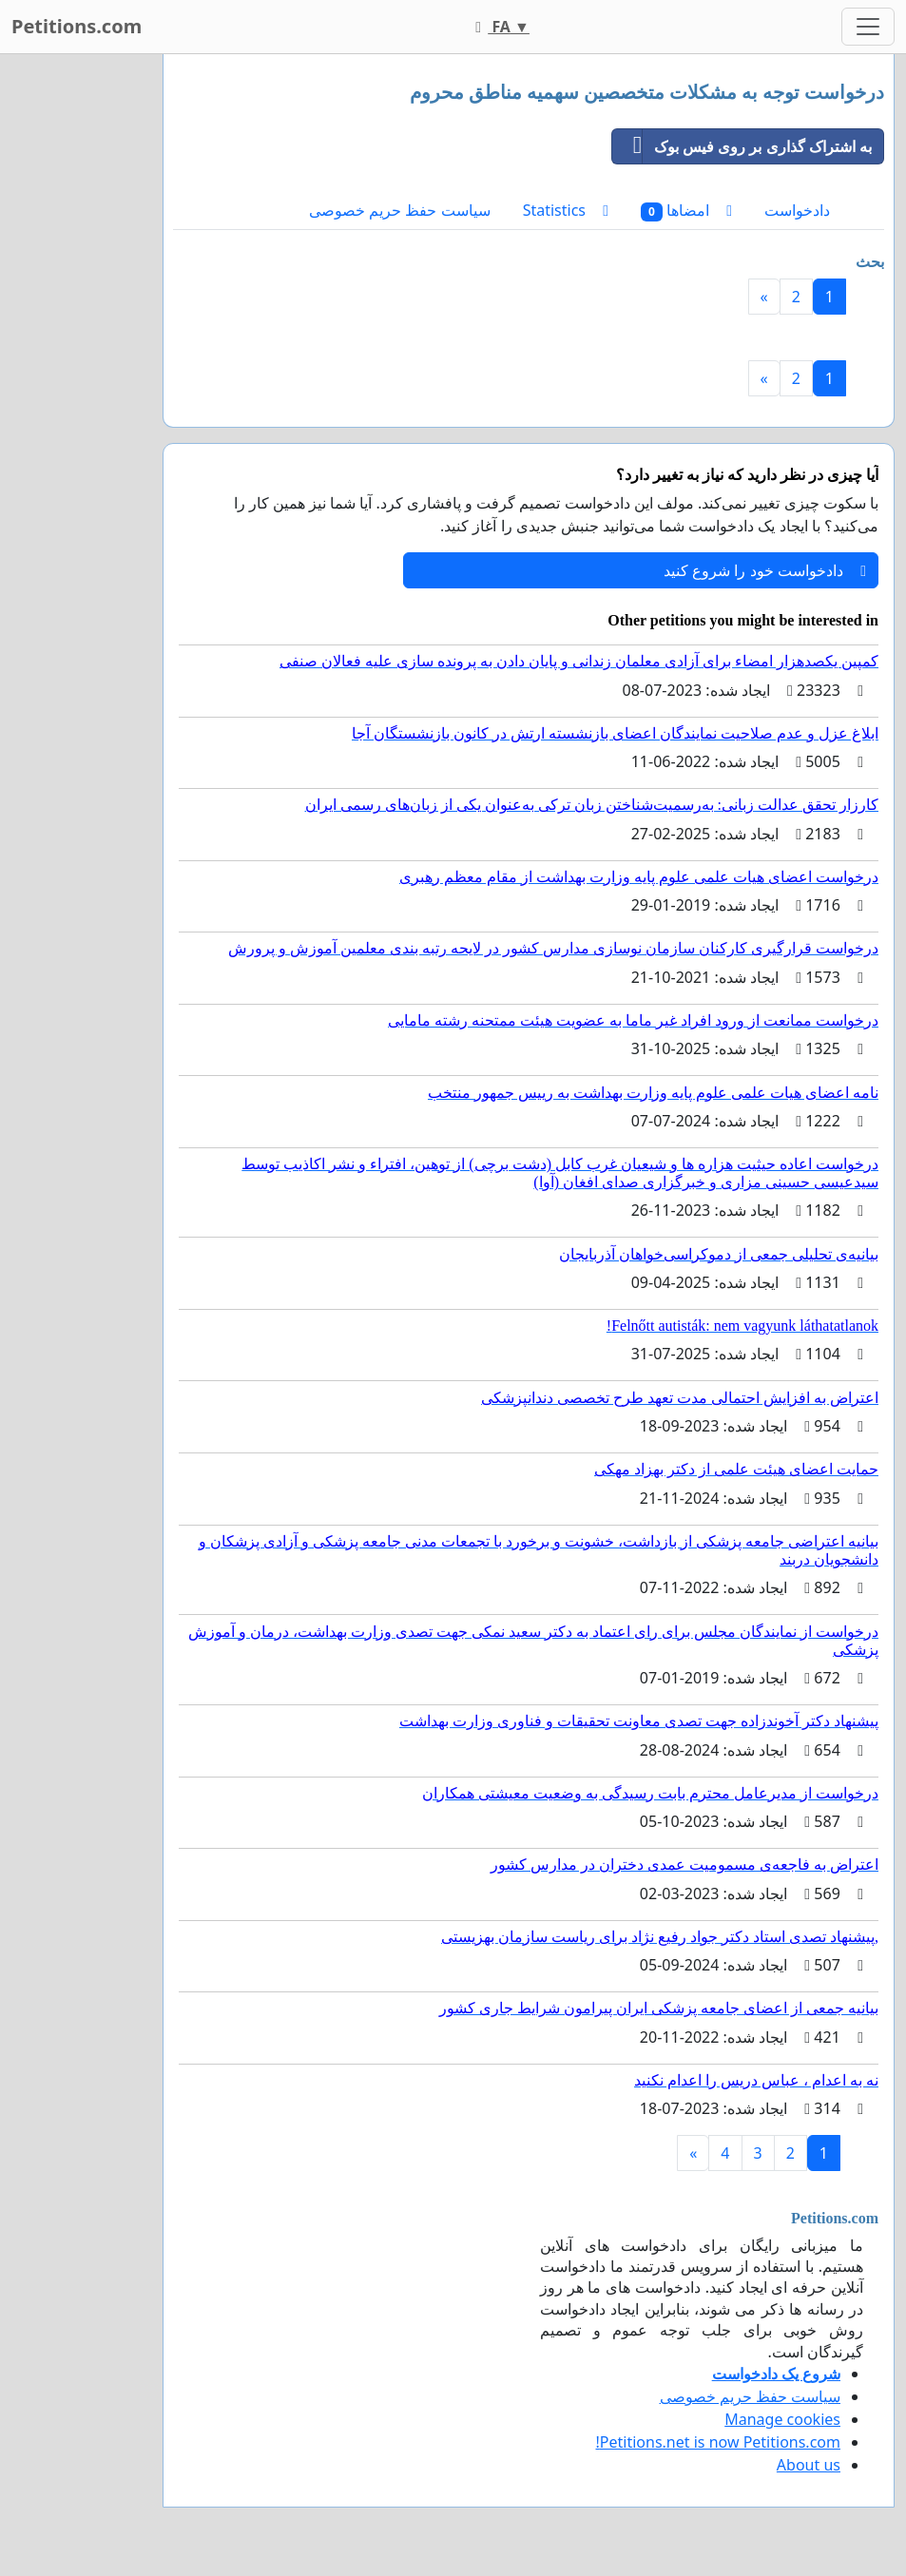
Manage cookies (782, 2419)
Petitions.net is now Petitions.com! (718, 2442)
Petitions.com (76, 26)
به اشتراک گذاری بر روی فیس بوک (742, 146)
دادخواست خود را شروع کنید (765, 570)
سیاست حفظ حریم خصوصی (399, 210)
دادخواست (797, 210)
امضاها (686, 210)
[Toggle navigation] (868, 27)
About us (808, 2464)
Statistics (566, 210)
